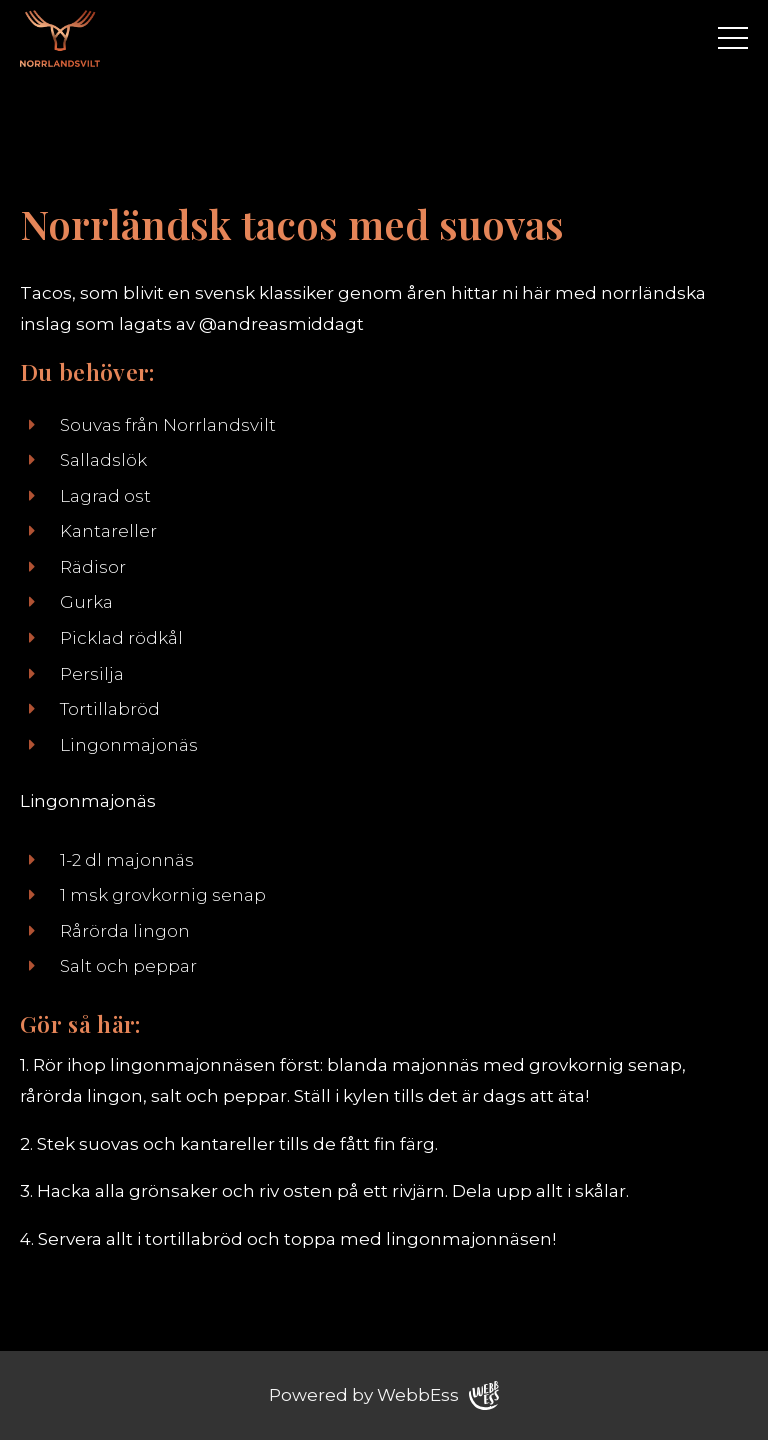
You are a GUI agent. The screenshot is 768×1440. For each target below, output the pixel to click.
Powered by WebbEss (384, 1395)
